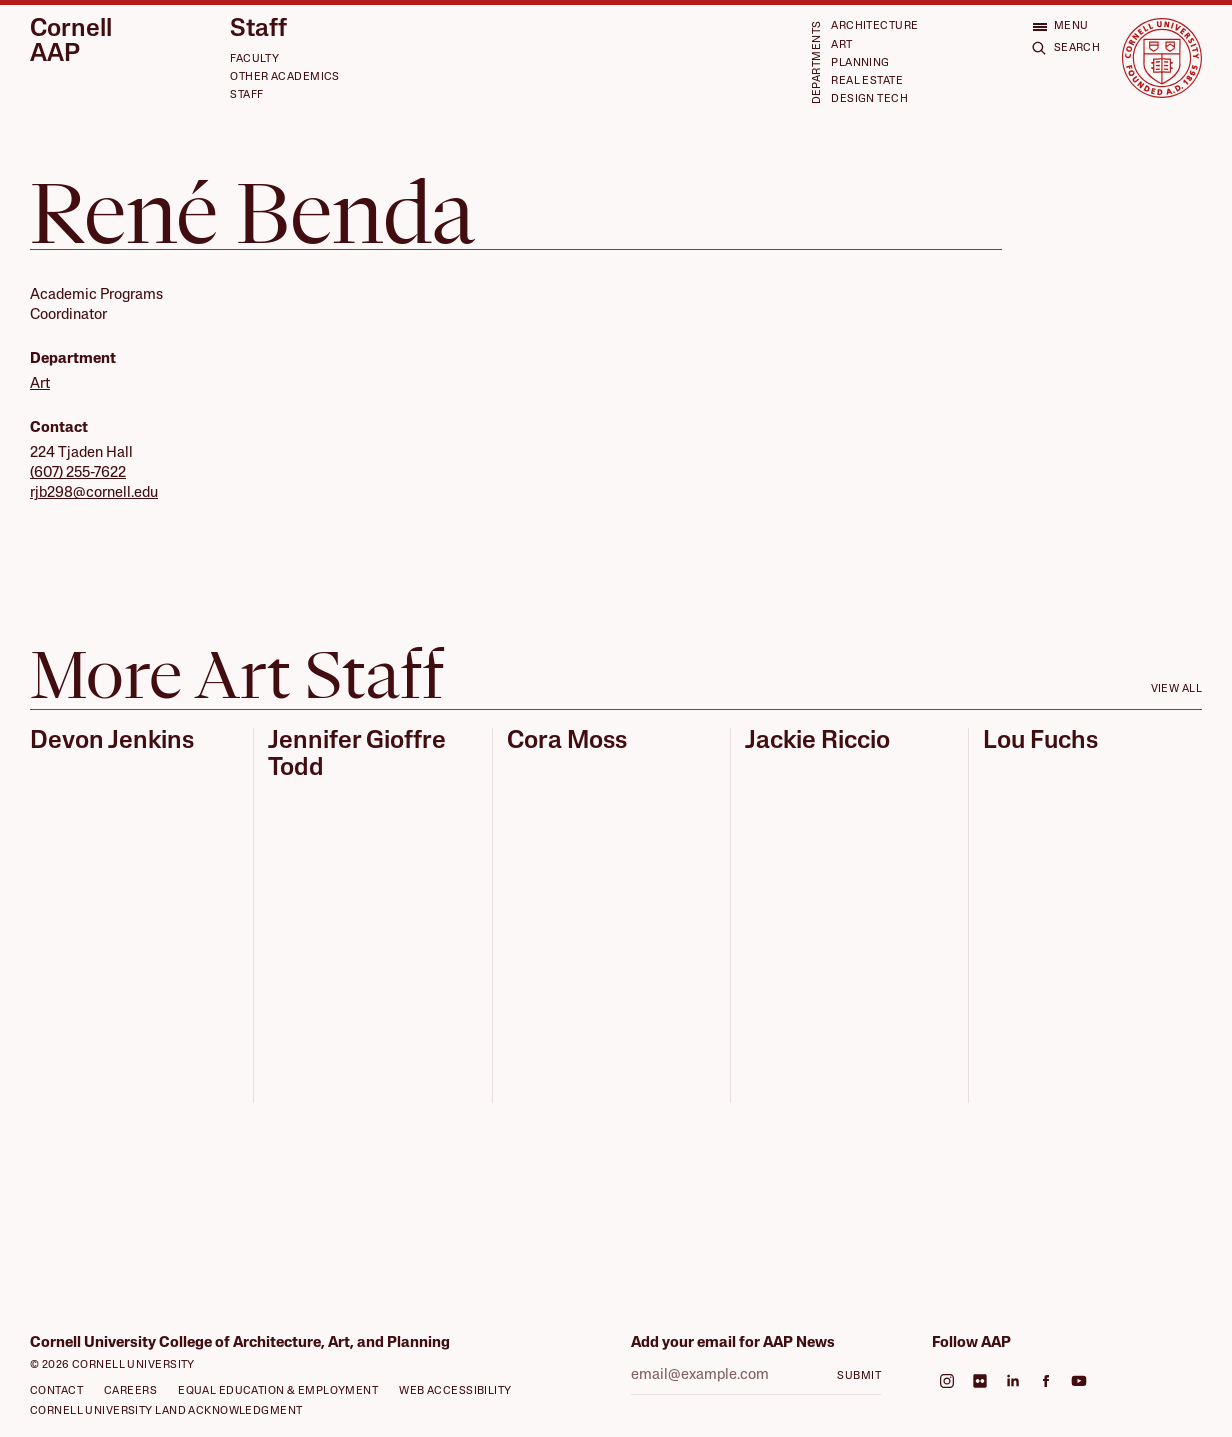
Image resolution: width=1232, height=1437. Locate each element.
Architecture (874, 26)
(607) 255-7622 (78, 473)
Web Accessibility (455, 1391)
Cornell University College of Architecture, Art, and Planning (240, 1343)
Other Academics (285, 77)
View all (1176, 689)
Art (841, 45)
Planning (860, 63)
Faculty (254, 59)
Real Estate (867, 81)
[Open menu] (1060, 26)
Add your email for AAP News (733, 1343)
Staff (258, 30)
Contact (56, 1391)
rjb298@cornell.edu (94, 493)
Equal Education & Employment (278, 1391)
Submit (859, 1376)
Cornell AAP (71, 42)
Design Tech (869, 99)
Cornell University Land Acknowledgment (166, 1411)
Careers (130, 1391)
